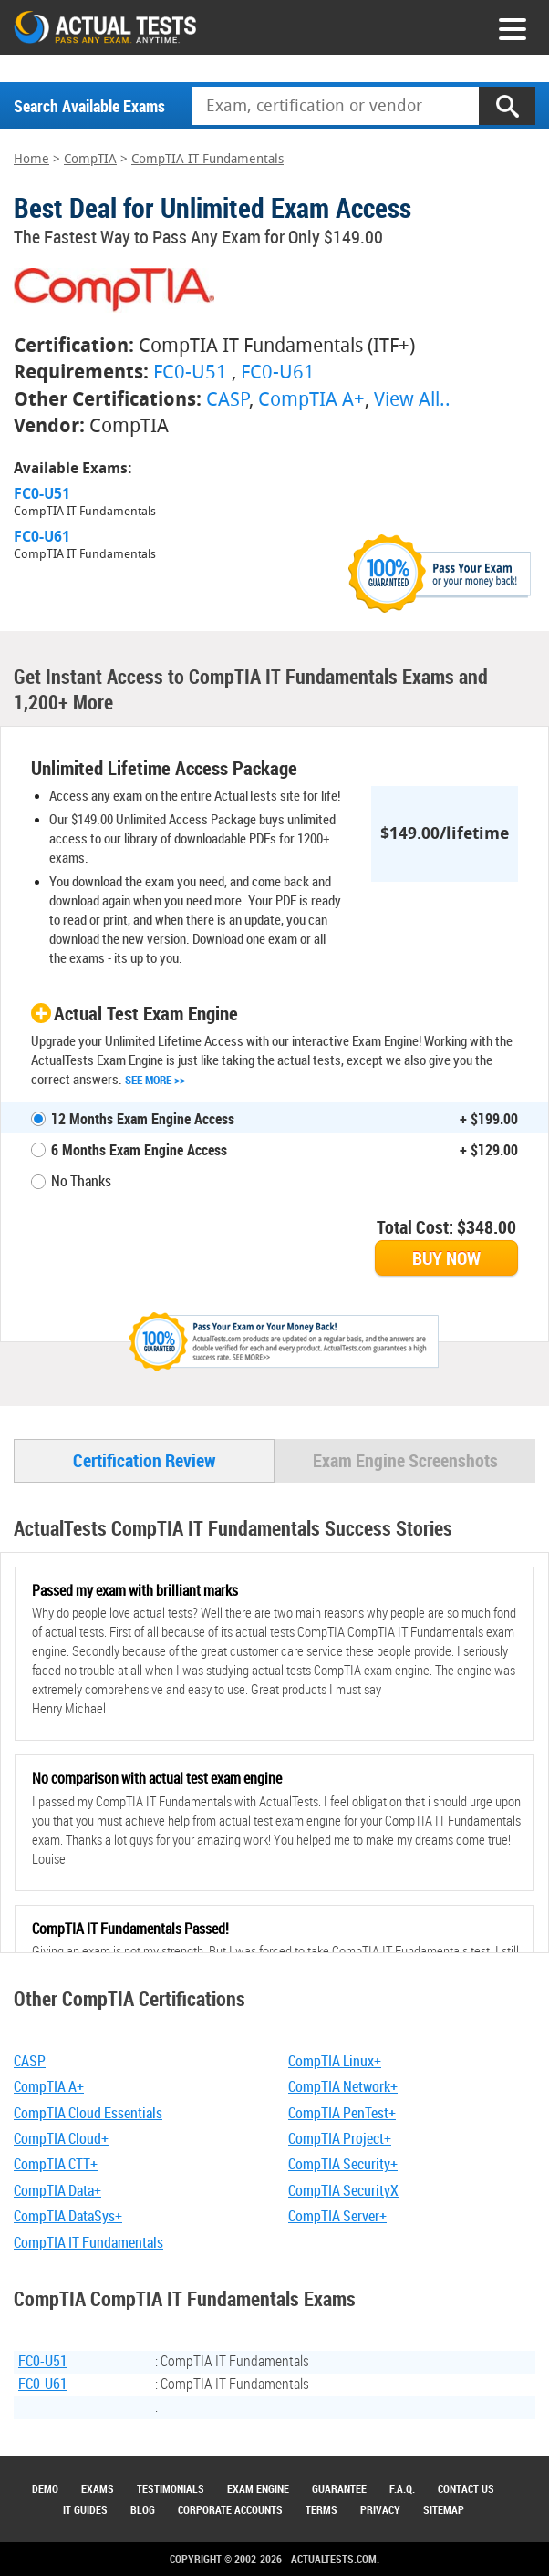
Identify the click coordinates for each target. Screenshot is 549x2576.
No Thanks (81, 1181)
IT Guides (85, 2509)
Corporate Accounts (230, 2509)
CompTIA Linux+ (334, 2061)
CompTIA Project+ (339, 2138)
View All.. (412, 399)
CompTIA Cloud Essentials (88, 2113)
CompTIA (90, 159)
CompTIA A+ (311, 399)
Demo (45, 2488)
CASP (227, 399)
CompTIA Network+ (343, 2086)
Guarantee (339, 2488)
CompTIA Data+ (57, 2190)
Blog (142, 2509)
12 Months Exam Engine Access (142, 1119)
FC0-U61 (278, 371)
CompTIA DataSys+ (68, 2216)
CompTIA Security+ (343, 2164)
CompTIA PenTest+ (342, 2113)
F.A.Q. (402, 2488)
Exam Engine (258, 2488)
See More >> (155, 1079)
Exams (97, 2488)
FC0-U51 (190, 371)
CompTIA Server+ (337, 2216)
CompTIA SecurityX (343, 2190)
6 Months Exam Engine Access (139, 1150)
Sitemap (443, 2509)
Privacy (380, 2509)
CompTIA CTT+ (56, 2164)
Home (31, 159)
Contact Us (466, 2488)
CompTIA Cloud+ (61, 2138)
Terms (321, 2509)
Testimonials (170, 2488)
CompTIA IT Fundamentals (207, 159)
